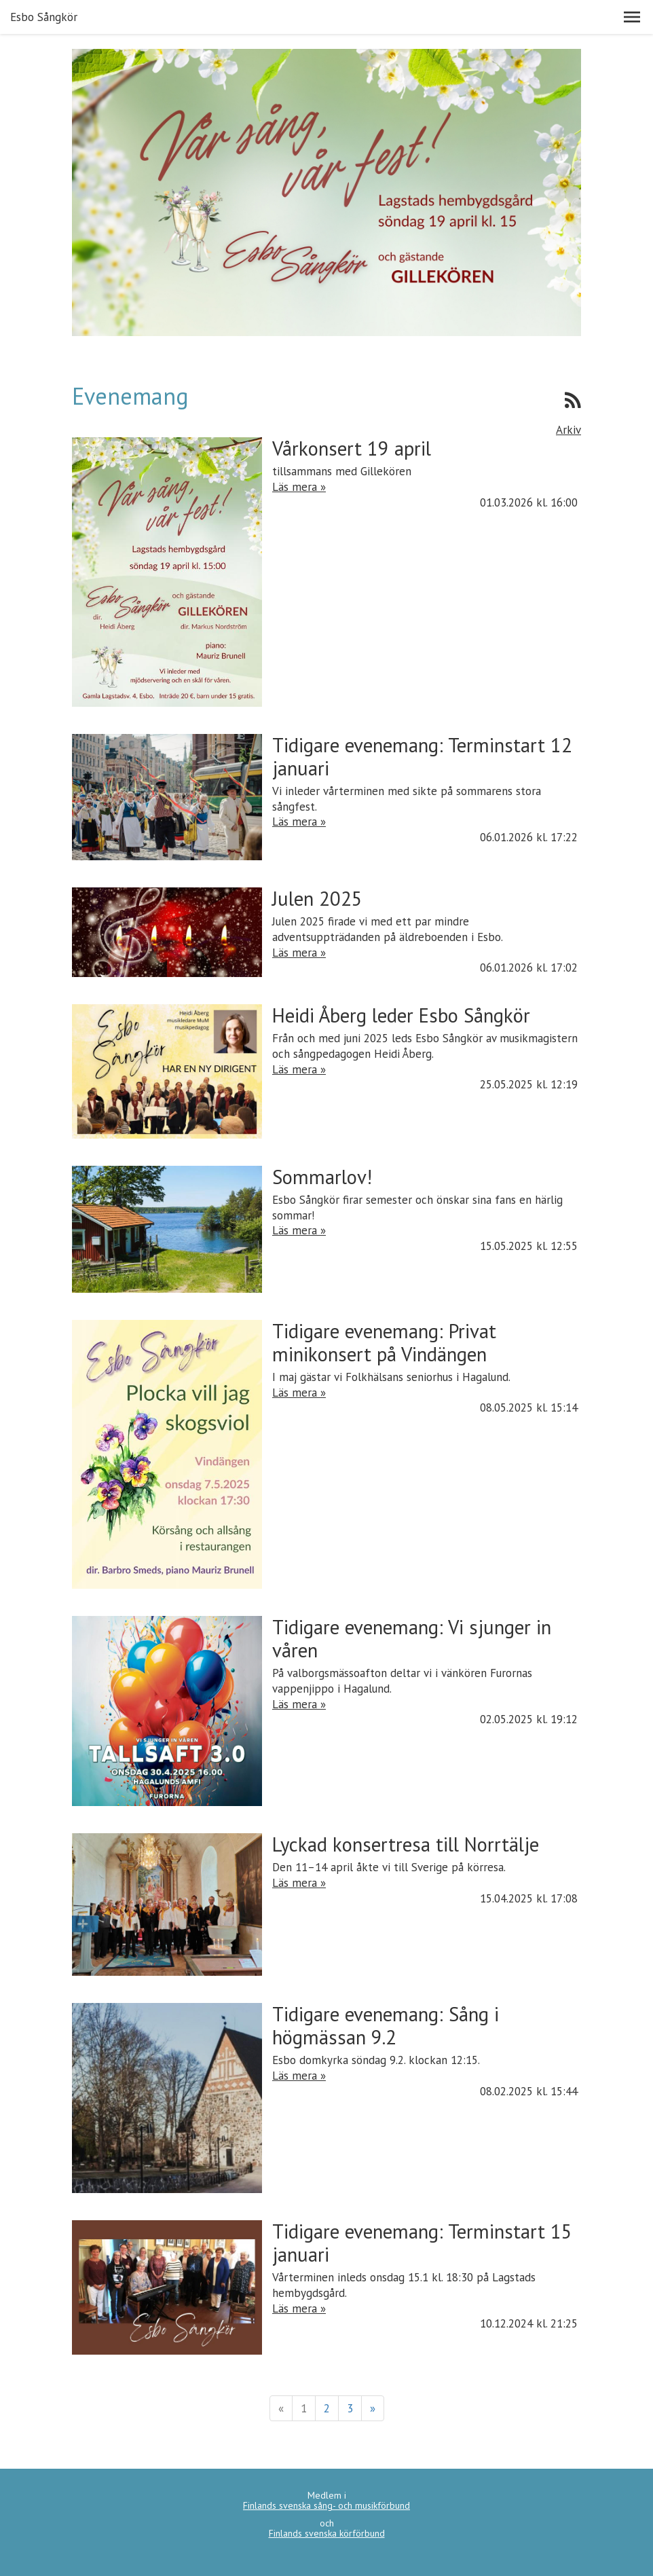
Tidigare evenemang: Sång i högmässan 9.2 (385, 2026)
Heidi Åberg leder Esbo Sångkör (401, 1015)
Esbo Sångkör (43, 17)
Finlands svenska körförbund (327, 2533)
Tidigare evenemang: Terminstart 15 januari (422, 2243)
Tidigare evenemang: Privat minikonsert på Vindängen (384, 1343)
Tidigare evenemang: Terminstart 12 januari (422, 757)
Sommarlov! (322, 1177)
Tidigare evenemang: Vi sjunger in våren (411, 1639)
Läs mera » (299, 486)
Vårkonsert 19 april (351, 448)
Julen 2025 (317, 898)
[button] (632, 17)
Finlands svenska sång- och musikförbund (326, 2505)
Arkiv (568, 429)
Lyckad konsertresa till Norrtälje (405, 1844)
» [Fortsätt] (372, 2408)
